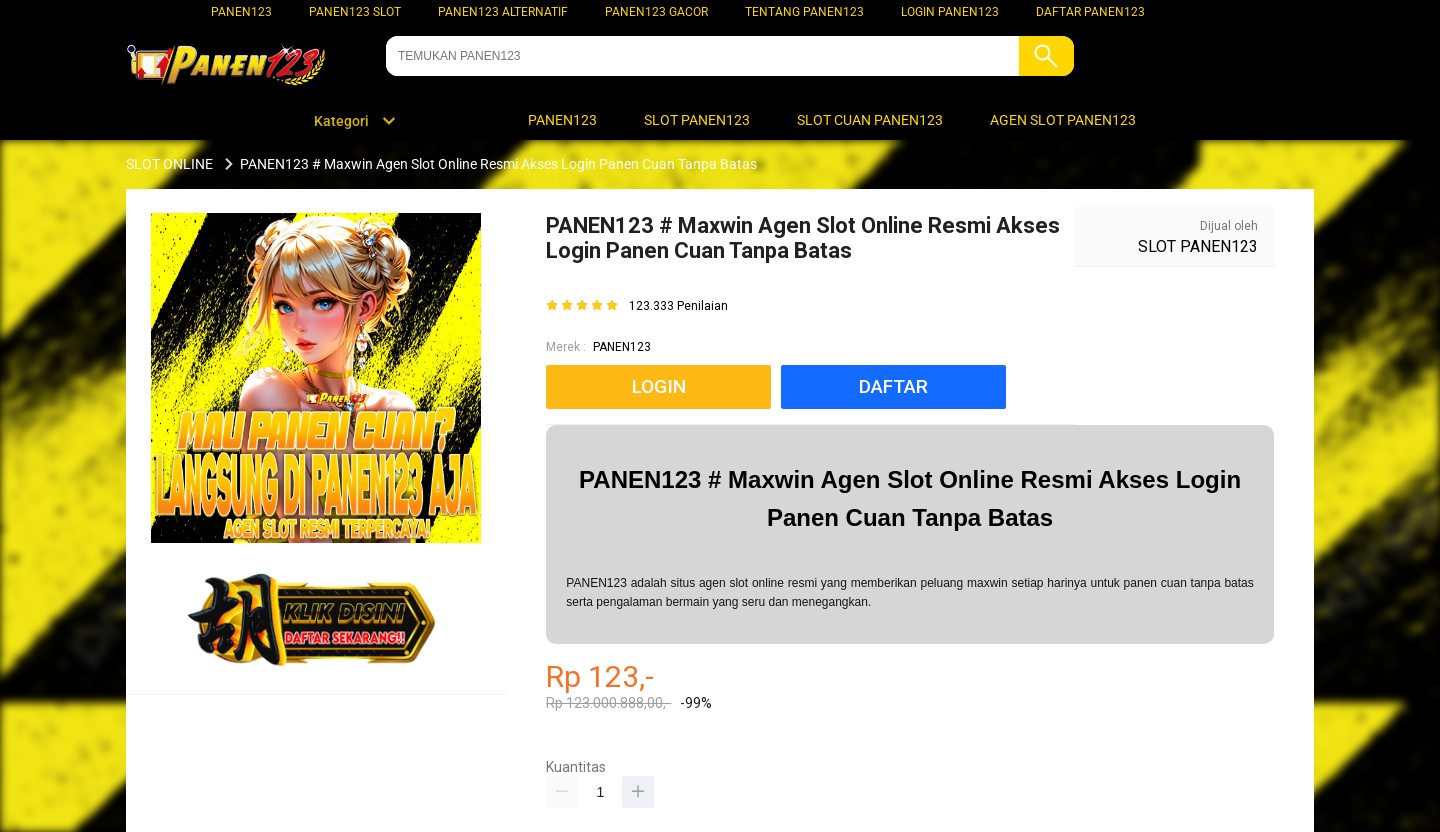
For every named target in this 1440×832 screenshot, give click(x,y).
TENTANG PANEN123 (804, 12)
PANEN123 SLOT (355, 12)
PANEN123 (241, 12)
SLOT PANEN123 (1198, 246)
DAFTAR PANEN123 (1090, 12)
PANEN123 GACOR (656, 12)
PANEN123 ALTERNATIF (503, 12)
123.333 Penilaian (678, 306)
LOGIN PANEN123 (950, 12)
